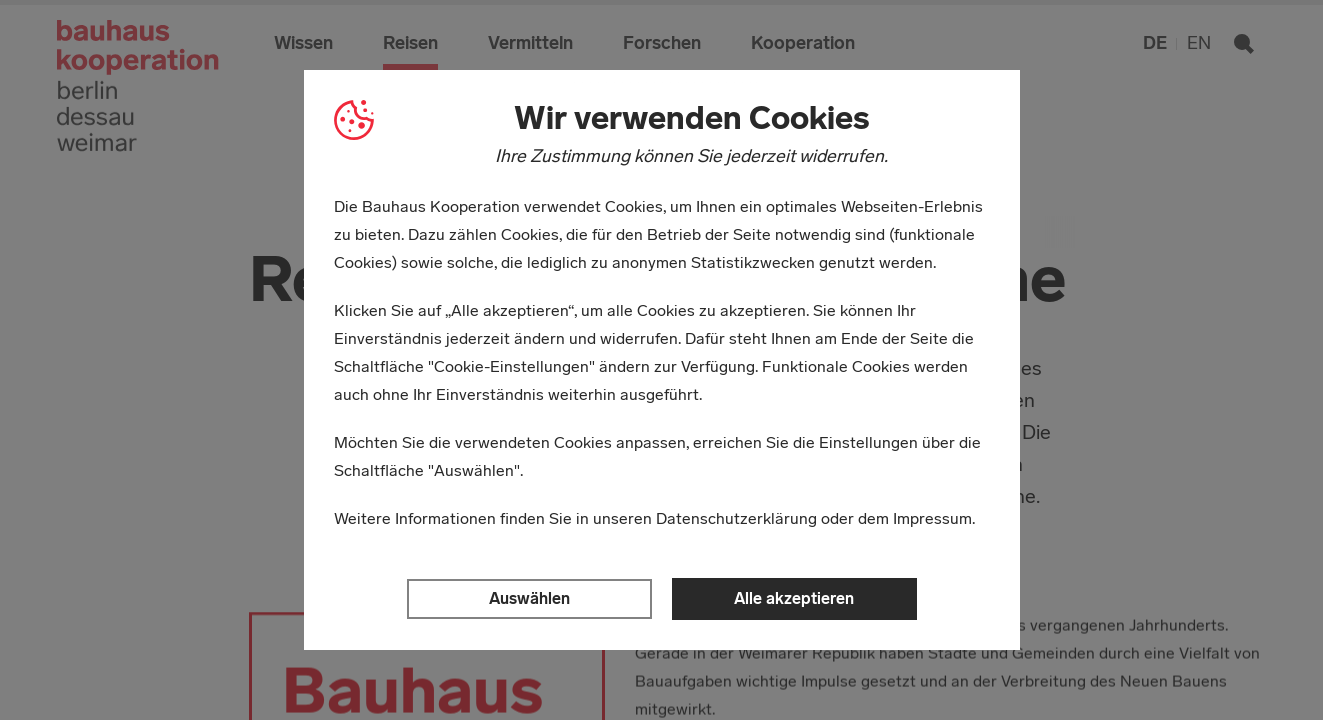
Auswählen (529, 598)
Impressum (932, 518)
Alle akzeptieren (794, 598)
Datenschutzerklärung (736, 518)
